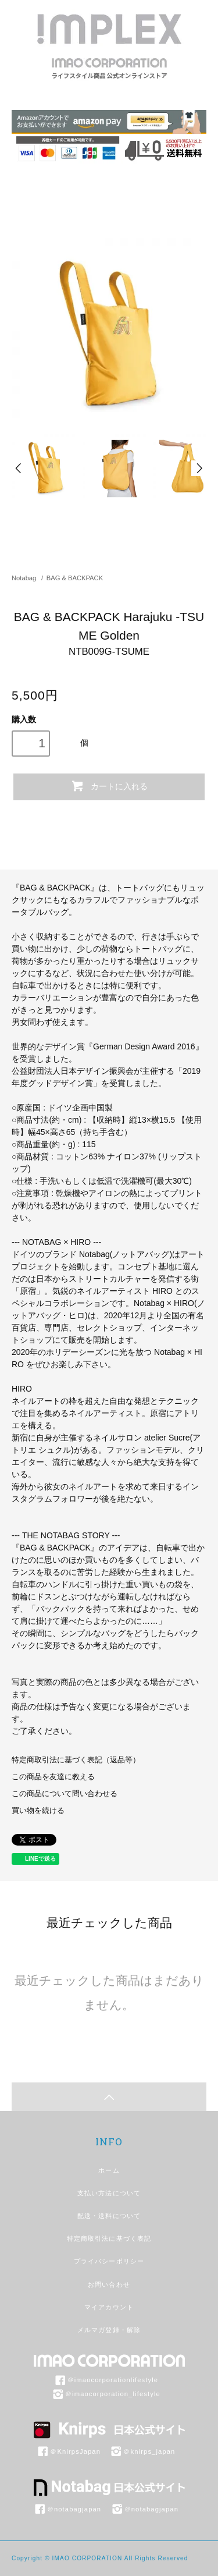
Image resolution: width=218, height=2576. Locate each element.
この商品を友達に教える (53, 1777)
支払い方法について (109, 2193)
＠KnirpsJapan (68, 2451)
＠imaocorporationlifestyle (106, 2379)
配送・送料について (109, 2215)
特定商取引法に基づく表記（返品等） (76, 1760)
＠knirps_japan (142, 2451)
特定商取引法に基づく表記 (109, 2238)
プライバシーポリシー (109, 2261)
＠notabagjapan (67, 2509)
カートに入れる (109, 786)
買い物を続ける (38, 1811)
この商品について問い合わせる (64, 1794)
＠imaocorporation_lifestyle (105, 2393)
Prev (19, 468)
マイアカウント (109, 2307)
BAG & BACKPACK (75, 577)
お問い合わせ (109, 2284)
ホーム (108, 2170)
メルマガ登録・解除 (109, 2329)
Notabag (24, 577)
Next (198, 468)
